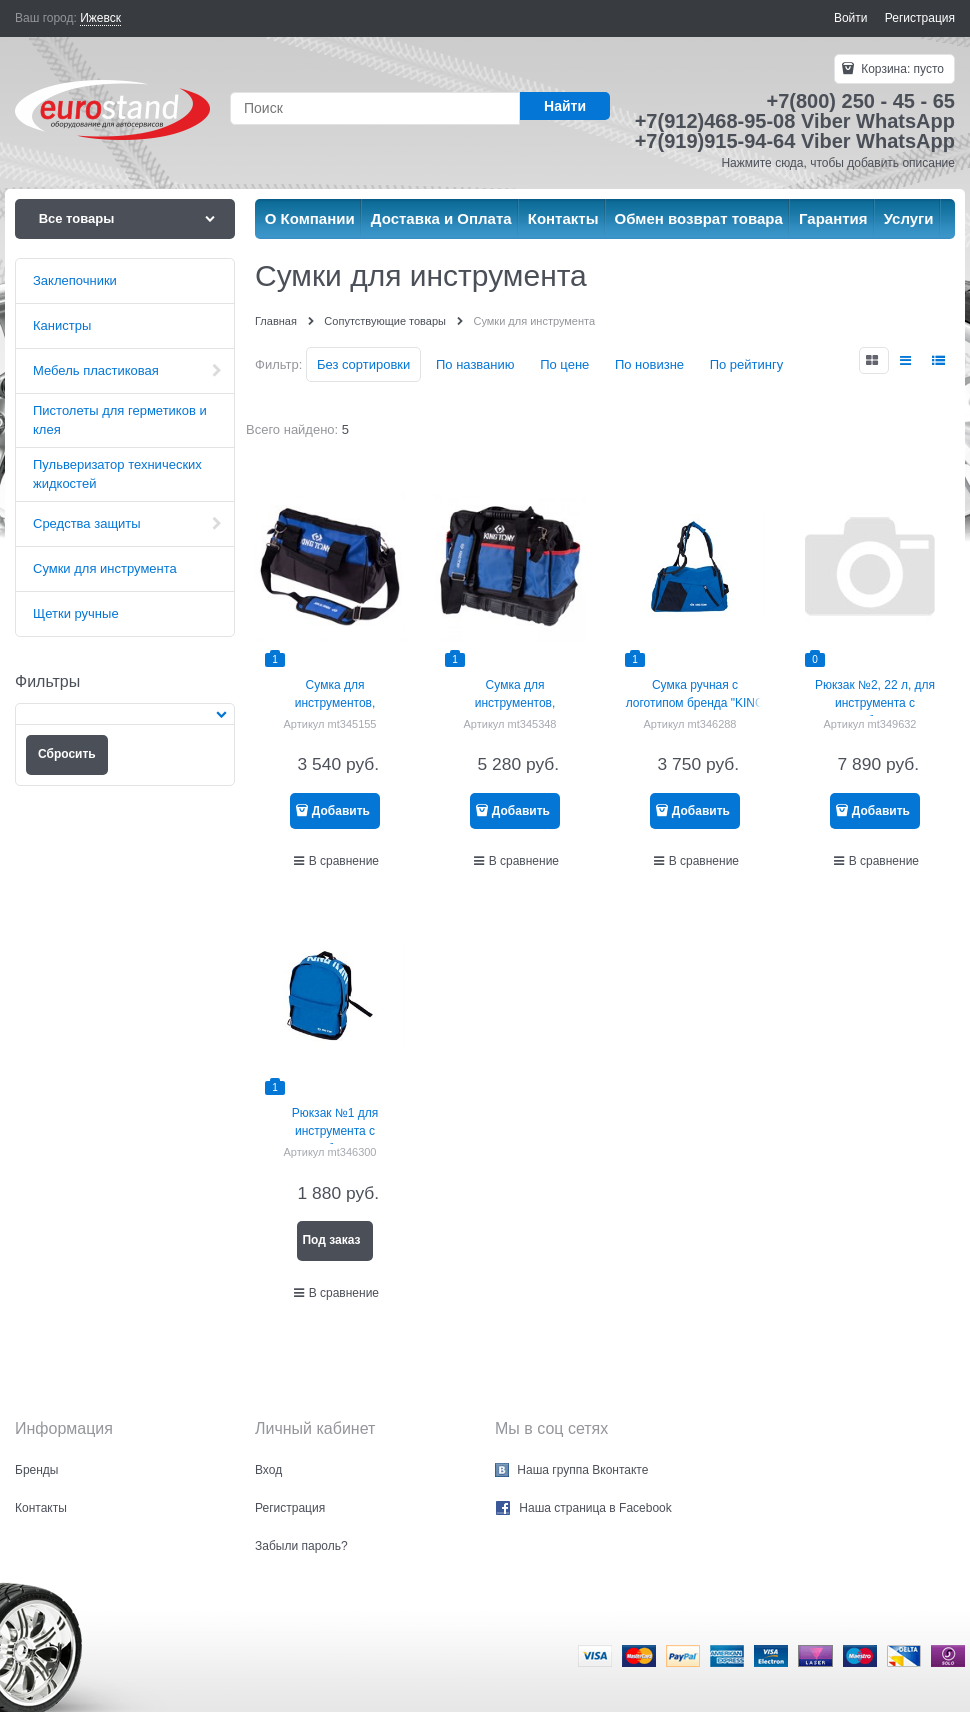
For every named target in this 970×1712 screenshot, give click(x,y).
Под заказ (331, 1240)
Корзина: (901, 69)
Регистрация (920, 18)
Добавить (341, 811)
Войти (851, 18)
